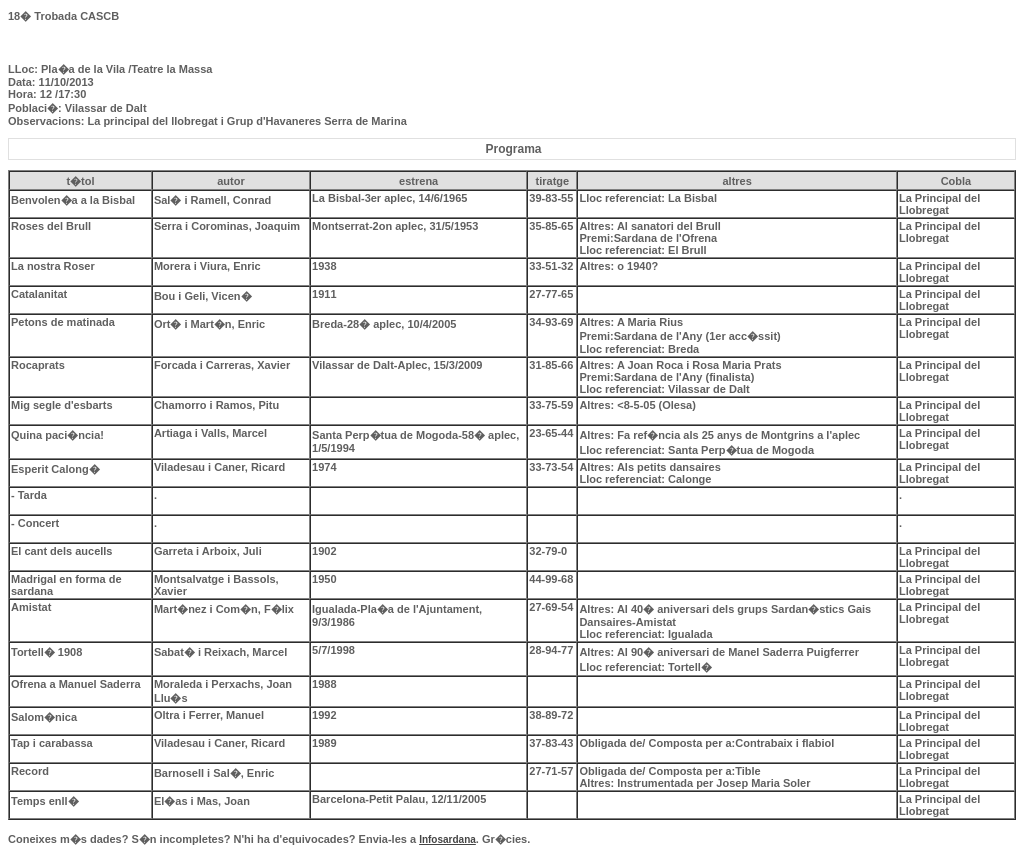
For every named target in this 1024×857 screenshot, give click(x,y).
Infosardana (447, 839)
